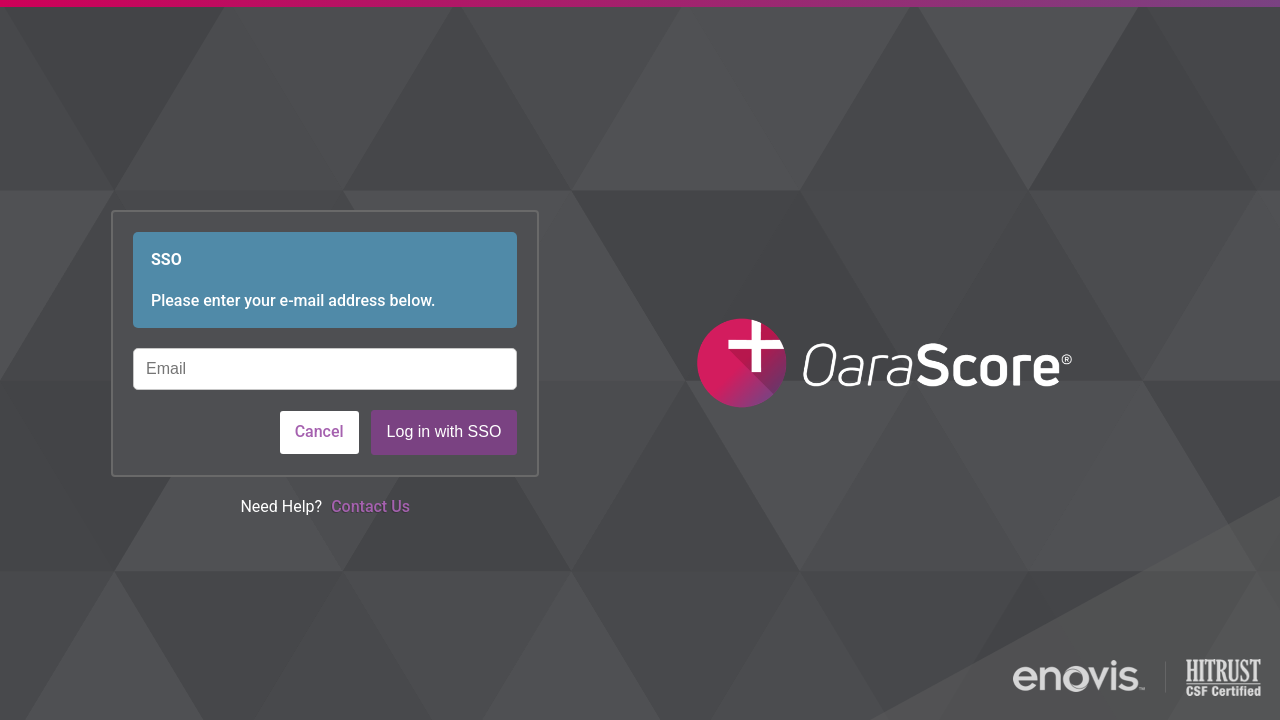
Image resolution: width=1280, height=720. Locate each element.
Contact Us (370, 506)
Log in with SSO (444, 431)
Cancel (319, 431)
